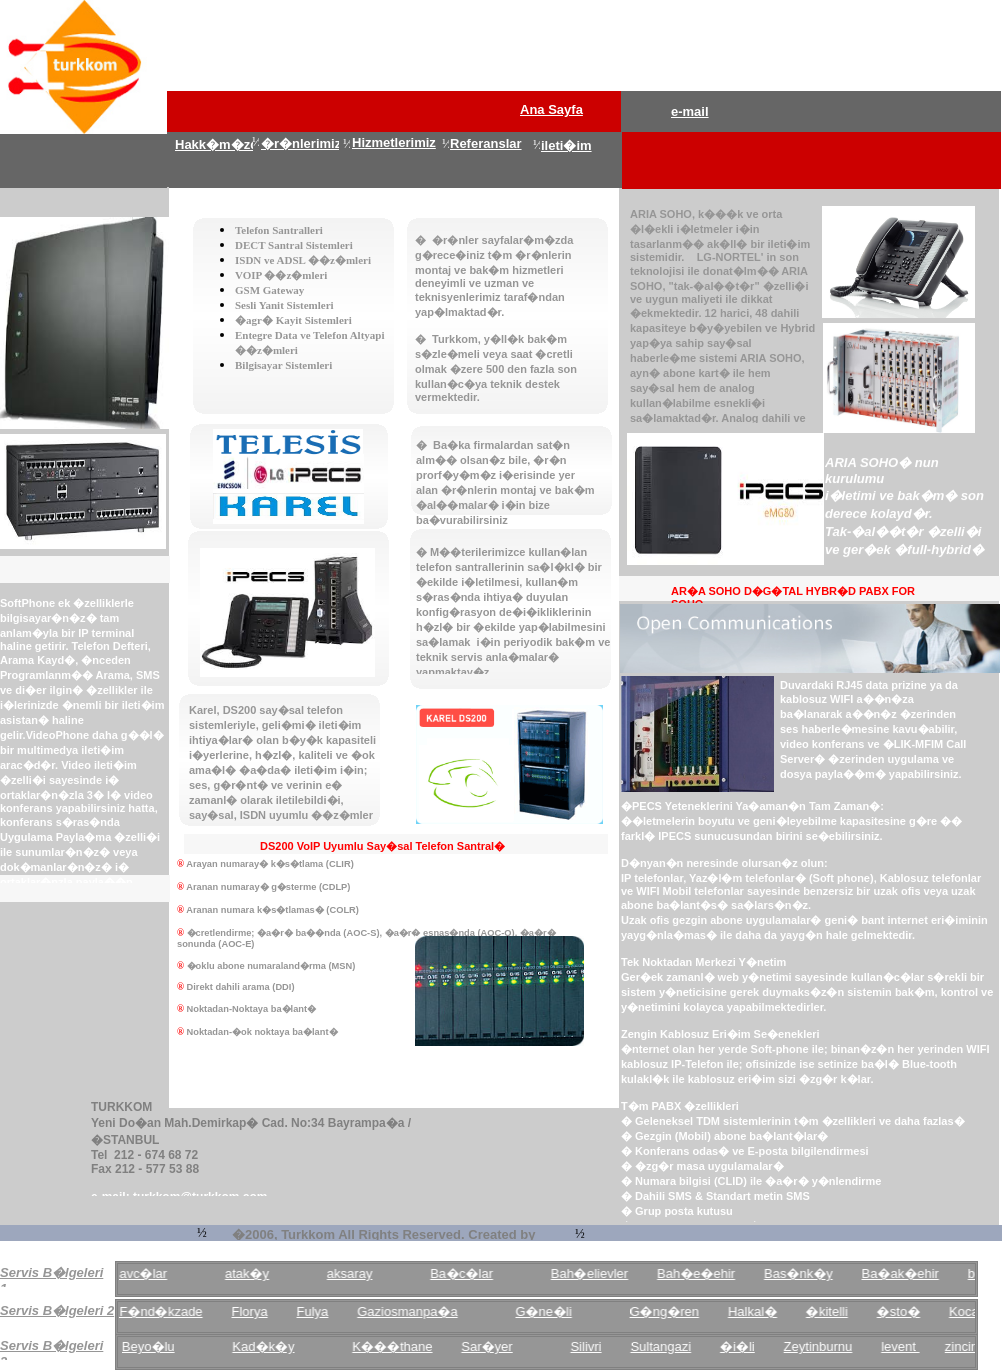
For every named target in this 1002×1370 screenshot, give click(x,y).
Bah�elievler (595, 1273)
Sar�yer (493, 1346)
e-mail (690, 111)
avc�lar (150, 1273)
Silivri (592, 1346)
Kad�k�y (270, 1346)
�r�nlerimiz (301, 143)
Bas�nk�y (805, 1273)
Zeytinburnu (824, 1346)
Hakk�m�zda (220, 144)
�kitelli (834, 1311)
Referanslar (486, 143)
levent (907, 1346)
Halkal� (759, 1311)
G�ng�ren (670, 1311)
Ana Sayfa (551, 109)
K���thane (399, 1346)
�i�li (744, 1346)
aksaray (357, 1273)
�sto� (904, 1311)
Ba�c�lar (468, 1273)
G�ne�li (550, 1311)
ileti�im (566, 145)
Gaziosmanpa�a (414, 1311)
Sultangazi (667, 1346)
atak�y (254, 1273)
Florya (256, 1311)
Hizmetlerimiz (394, 142)
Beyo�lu (154, 1346)
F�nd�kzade (167, 1311)
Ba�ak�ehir (906, 1273)
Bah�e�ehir (703, 1273)
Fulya (319, 1311)
